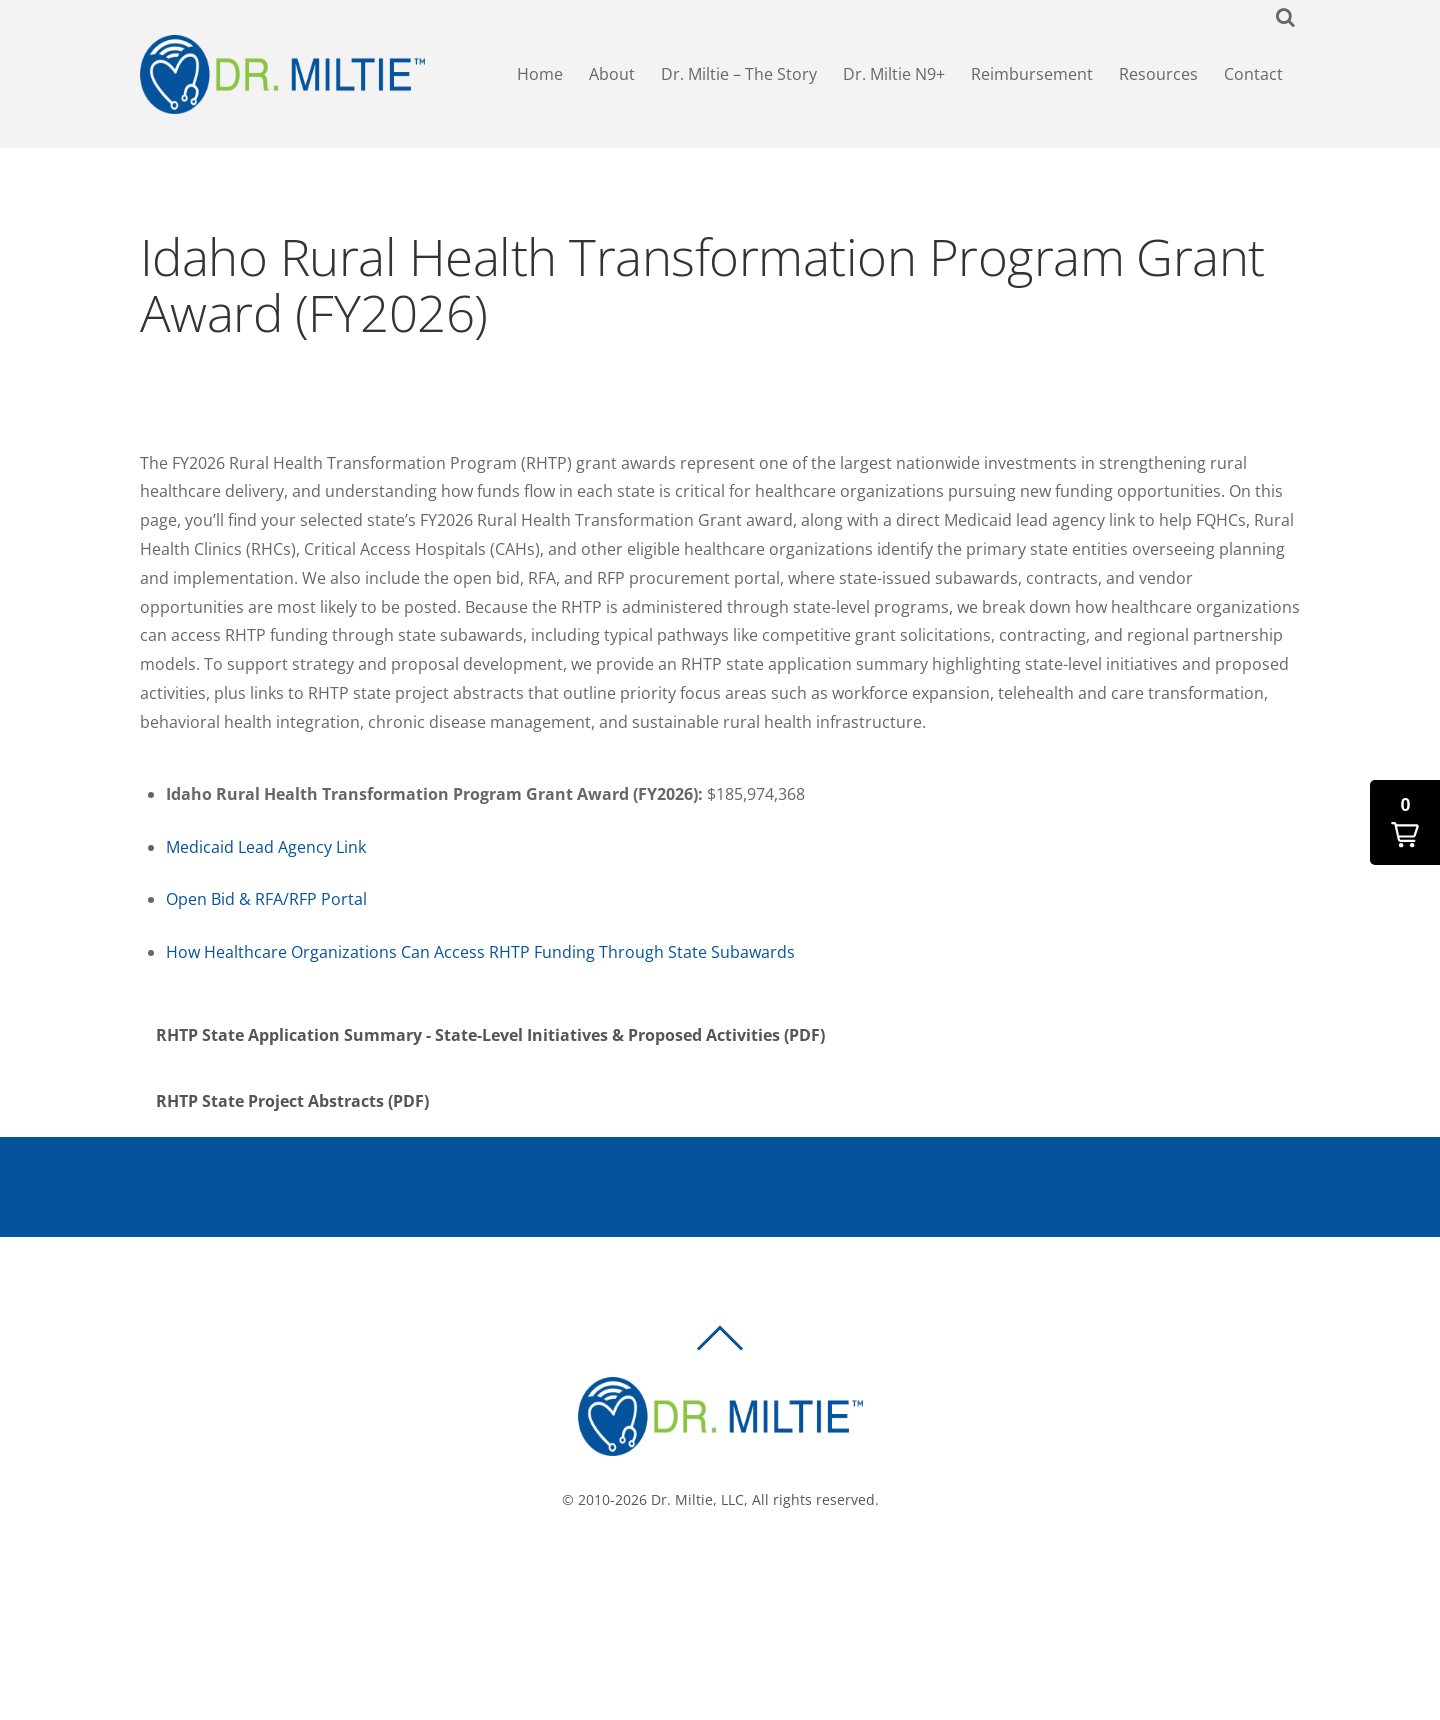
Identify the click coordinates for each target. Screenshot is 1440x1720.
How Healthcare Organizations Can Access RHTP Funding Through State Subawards (480, 957)
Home (540, 76)
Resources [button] (1158, 76)
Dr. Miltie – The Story (739, 76)
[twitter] (727, 1571)
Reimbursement (1032, 76)
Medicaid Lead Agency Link (266, 852)
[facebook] (697, 1571)
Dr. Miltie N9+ (894, 76)
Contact (1253, 76)
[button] (1405, 822)
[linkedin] (757, 1571)
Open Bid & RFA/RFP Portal (266, 904)
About (612, 76)
